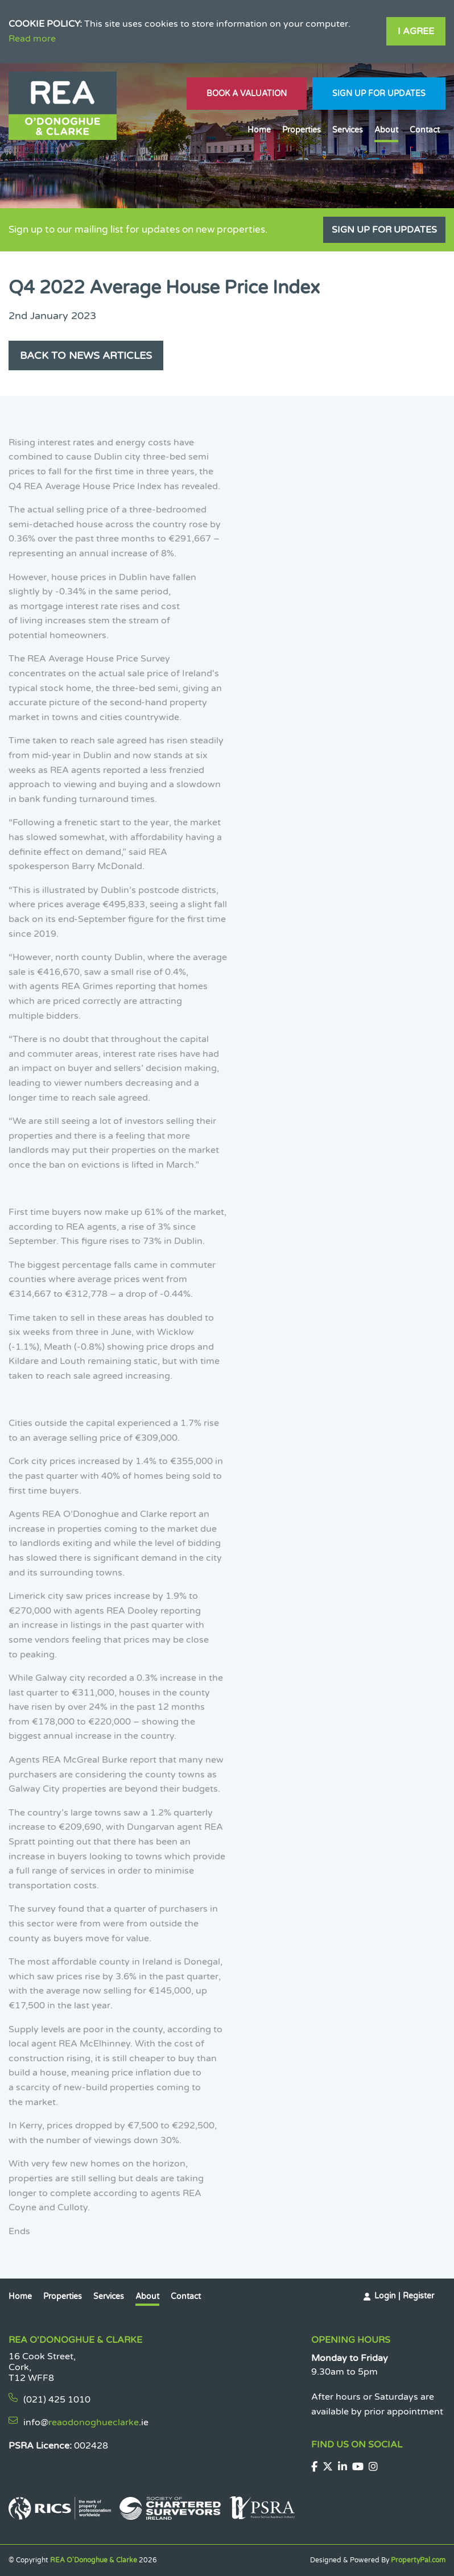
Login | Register (404, 2296)
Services (347, 130)
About (386, 130)
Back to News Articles (86, 355)
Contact (425, 130)
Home (259, 130)
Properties (301, 130)
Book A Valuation (247, 93)
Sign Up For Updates (379, 93)
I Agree (416, 31)
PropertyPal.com (418, 2560)
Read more (32, 38)
